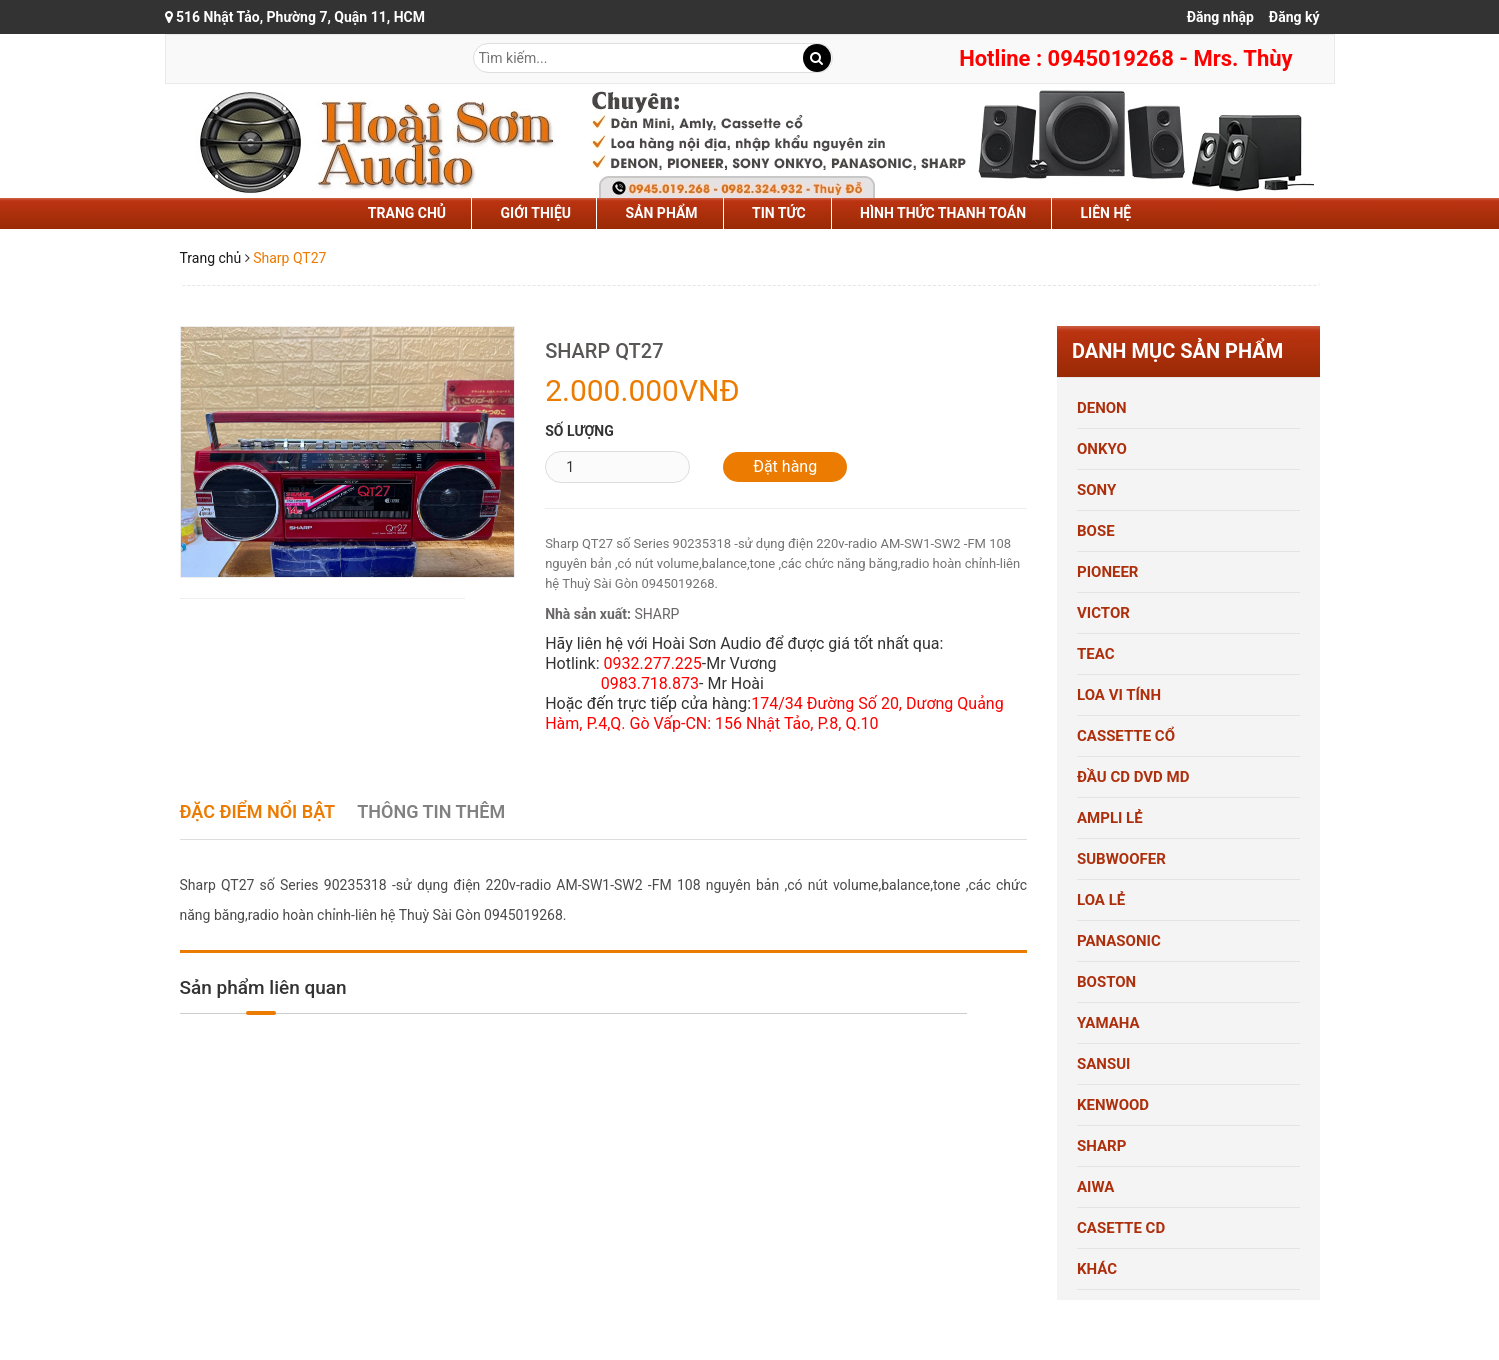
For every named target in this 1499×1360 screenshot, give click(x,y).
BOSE (1096, 531)
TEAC (1096, 654)
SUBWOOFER (1121, 859)
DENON (1102, 408)
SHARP (1101, 1146)
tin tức (779, 213)
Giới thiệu (536, 213)
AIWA (1095, 1187)
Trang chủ (407, 213)
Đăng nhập (1220, 17)
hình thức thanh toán (943, 213)
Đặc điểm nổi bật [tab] (258, 811)
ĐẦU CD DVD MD (1133, 777)
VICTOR (1103, 613)
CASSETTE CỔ (1126, 736)
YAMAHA (1108, 1023)
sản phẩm (661, 213)
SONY (1096, 490)
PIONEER (1107, 572)
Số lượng (579, 431)
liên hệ (1106, 213)
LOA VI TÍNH (1119, 695)
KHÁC (1097, 1269)
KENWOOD (1113, 1105)
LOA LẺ (1101, 900)
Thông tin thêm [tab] (431, 811)
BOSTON (1106, 982)
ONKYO (1102, 449)
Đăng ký (1294, 17)
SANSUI (1103, 1064)
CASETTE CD (1121, 1228)
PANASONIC (1119, 941)
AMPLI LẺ (1110, 818)
